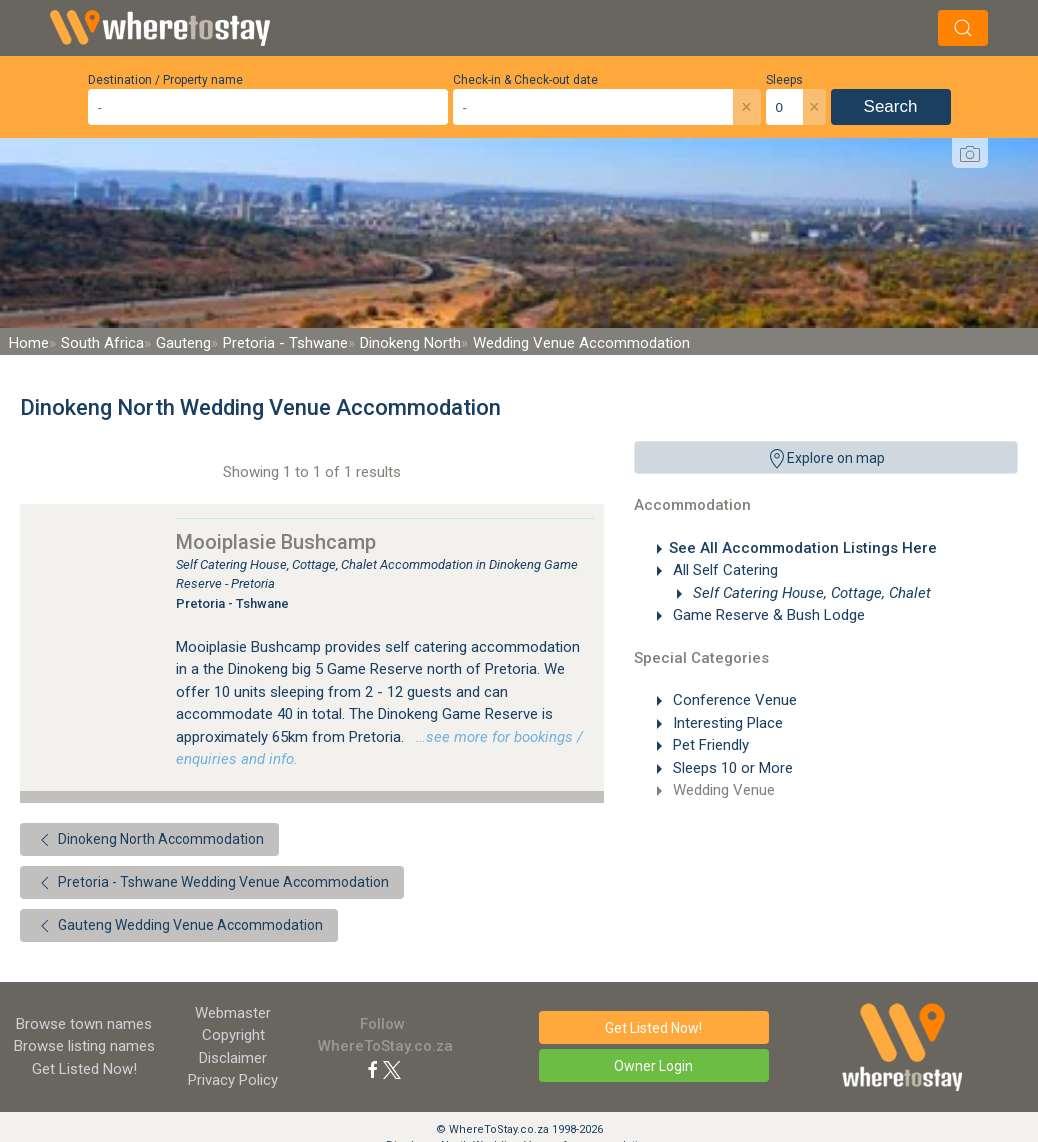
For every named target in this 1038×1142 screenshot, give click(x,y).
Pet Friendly (709, 745)
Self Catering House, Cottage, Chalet (810, 593)
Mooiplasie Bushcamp (276, 542)
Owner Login (653, 1066)
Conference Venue (733, 700)
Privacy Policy (233, 1080)
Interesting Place (726, 723)
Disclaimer (233, 1058)
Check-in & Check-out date (525, 80)
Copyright (233, 1035)
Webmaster (233, 1013)
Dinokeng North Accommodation (149, 840)
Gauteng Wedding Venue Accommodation (179, 926)
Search (891, 106)
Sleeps (784, 80)
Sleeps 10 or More (731, 768)
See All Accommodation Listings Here (803, 548)
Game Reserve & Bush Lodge (767, 615)
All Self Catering (723, 570)
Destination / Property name (165, 80)
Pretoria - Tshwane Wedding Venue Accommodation (212, 883)
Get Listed (84, 1069)
